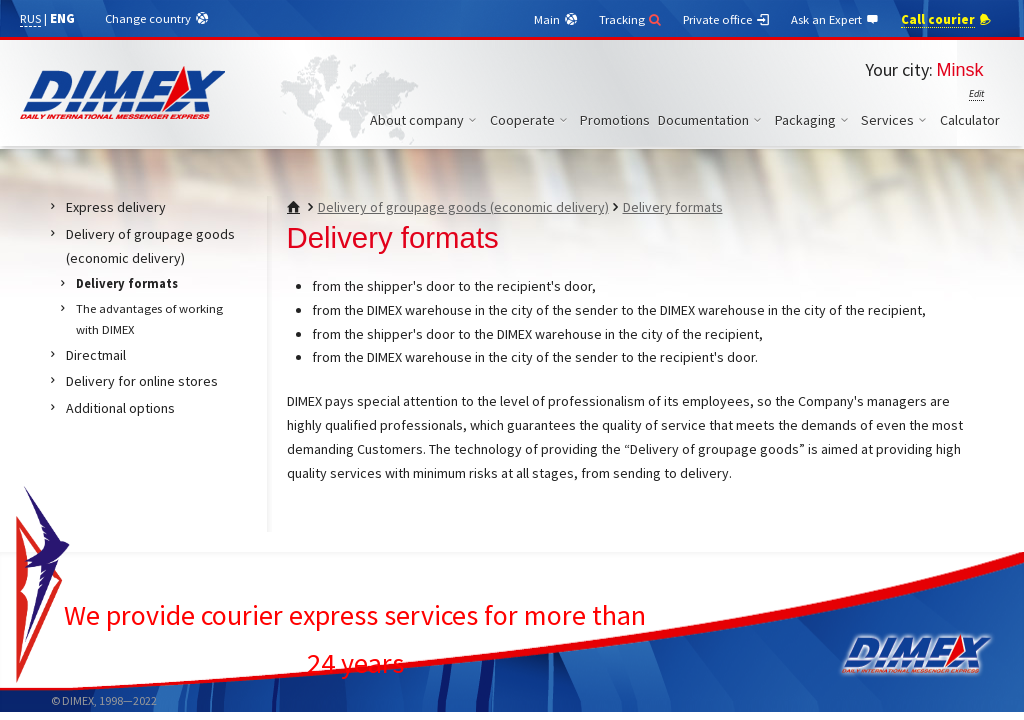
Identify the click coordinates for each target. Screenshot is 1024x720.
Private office (727, 20)
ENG (62, 18)
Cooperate (531, 120)
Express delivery (116, 207)
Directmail (96, 355)
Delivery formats (673, 207)
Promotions (615, 120)
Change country (157, 19)
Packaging (814, 120)
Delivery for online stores (142, 381)
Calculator (970, 120)
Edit (976, 93)
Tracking (631, 19)
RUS (30, 18)
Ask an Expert (836, 20)
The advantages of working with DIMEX (149, 319)
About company (426, 120)
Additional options (120, 408)
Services (896, 120)
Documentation (712, 120)
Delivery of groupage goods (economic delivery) (463, 207)
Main (556, 20)
